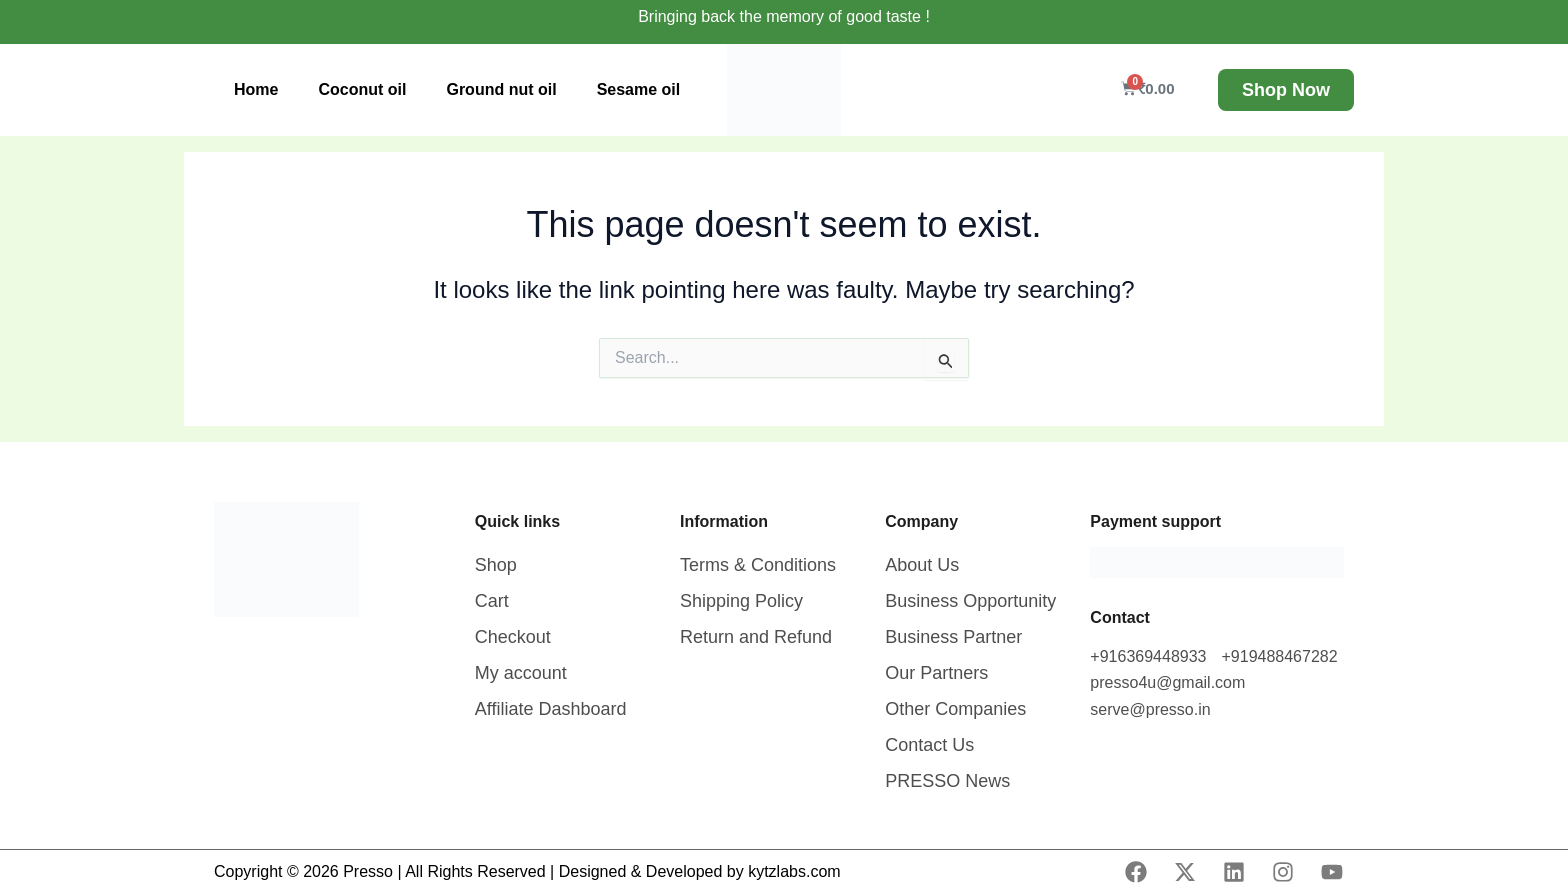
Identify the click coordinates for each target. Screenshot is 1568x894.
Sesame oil (639, 89)
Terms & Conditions (758, 565)
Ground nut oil (501, 89)
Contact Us (929, 745)
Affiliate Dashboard (551, 709)
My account (523, 673)
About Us (922, 565)
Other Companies (955, 709)
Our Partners (936, 673)
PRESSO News (947, 781)
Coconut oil (362, 89)
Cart (492, 601)
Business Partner (953, 637)
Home (256, 89)
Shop (496, 565)
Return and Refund (756, 637)
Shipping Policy (741, 601)
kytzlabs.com (794, 871)
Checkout (513, 637)
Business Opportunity (970, 601)
